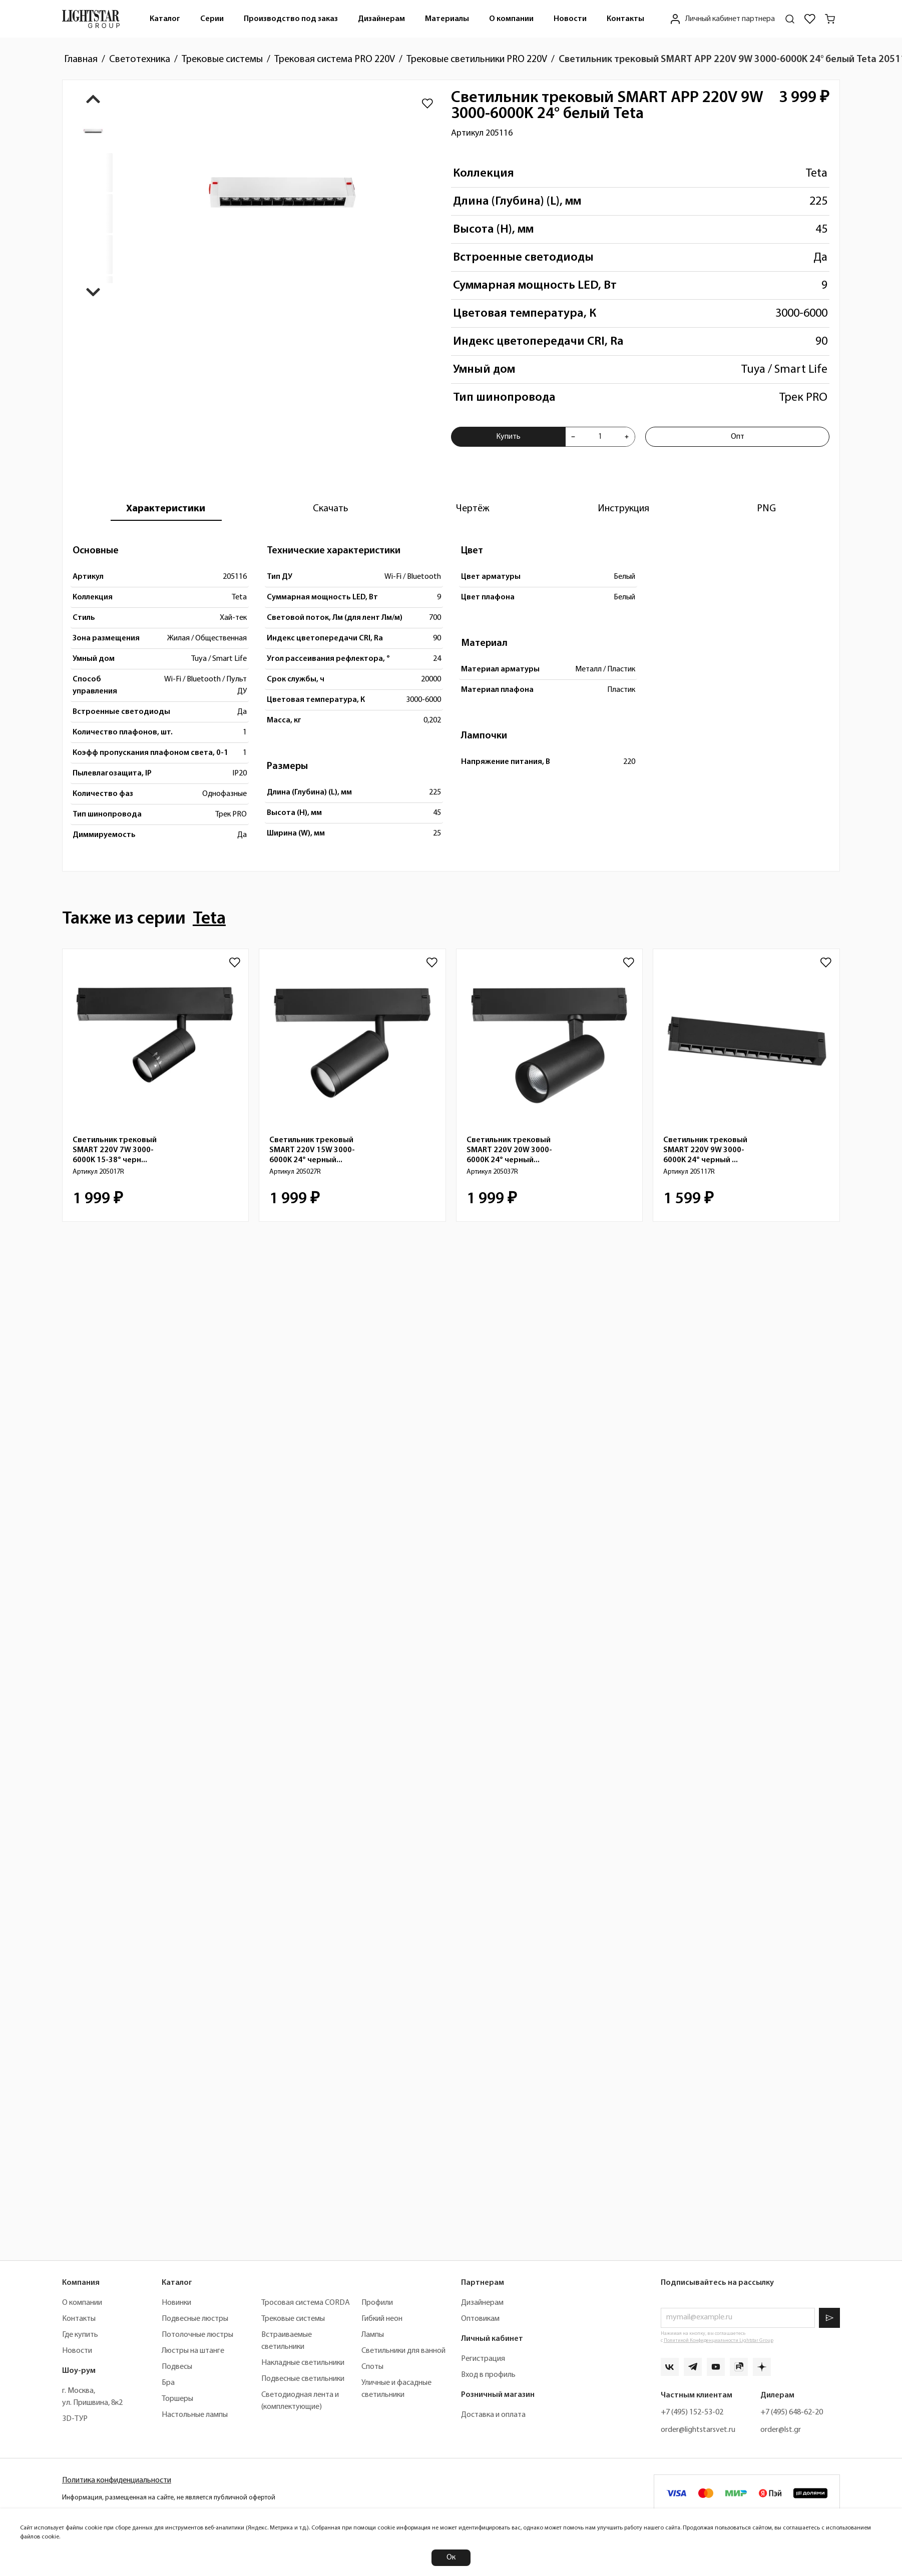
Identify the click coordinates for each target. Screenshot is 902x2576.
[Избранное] (810, 19)
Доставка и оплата (493, 2415)
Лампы (372, 2335)
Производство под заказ (291, 19)
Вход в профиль (488, 2375)
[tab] (165, 509)
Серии (212, 19)
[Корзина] (830, 19)
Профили (377, 2303)
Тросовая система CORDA (305, 2303)
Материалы (447, 19)
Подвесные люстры (195, 2319)
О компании (511, 19)
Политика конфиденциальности (116, 2480)
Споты (372, 2367)
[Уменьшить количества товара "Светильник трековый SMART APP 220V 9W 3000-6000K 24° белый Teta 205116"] (573, 436)
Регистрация (483, 2359)
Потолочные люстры (197, 2335)
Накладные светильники (302, 2363)
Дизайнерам (381, 19)
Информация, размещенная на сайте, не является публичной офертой (168, 2497)
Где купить (80, 2335)
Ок (451, 2557)
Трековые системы (293, 2319)
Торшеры (177, 2399)
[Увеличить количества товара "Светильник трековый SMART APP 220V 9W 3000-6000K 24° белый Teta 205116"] (627, 436)
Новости (570, 19)
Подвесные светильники (302, 2379)
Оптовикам (480, 2319)
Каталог (165, 19)
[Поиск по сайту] (790, 19)
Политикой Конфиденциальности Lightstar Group (718, 2340)
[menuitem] (165, 19)
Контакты (625, 19)
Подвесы (177, 2367)
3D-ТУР (75, 2419)
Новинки (176, 2303)
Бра (168, 2383)
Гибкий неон (381, 2319)
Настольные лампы (195, 2415)
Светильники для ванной (403, 2351)
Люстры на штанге (193, 2351)
